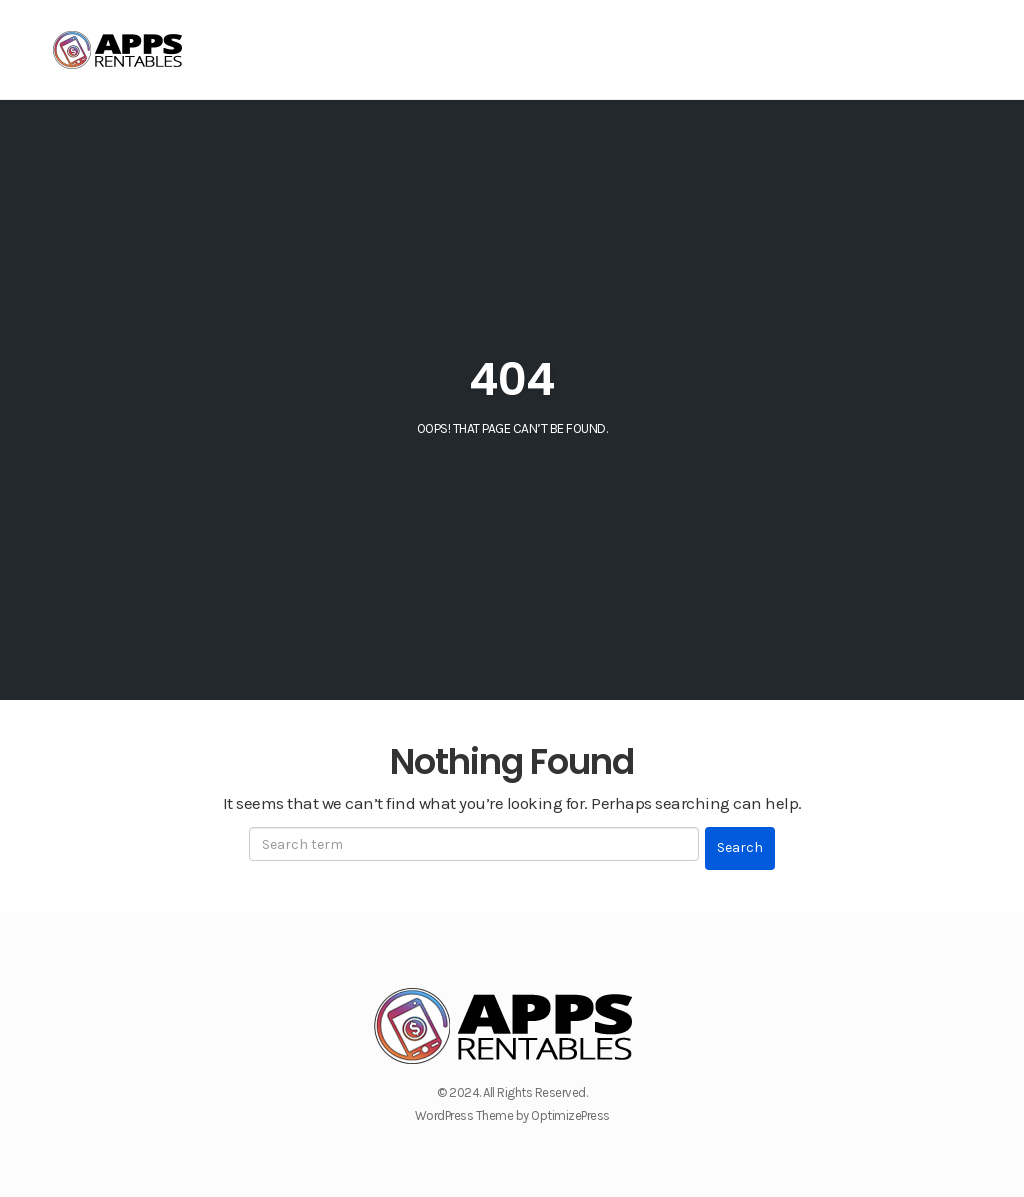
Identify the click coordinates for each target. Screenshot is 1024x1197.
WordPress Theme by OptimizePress (512, 1115)
